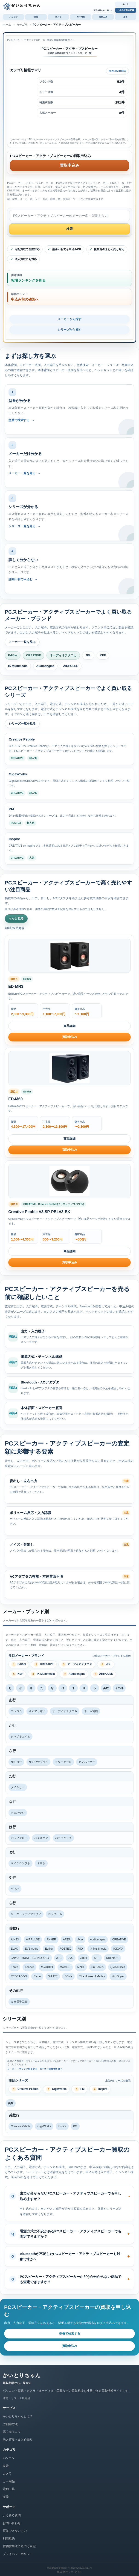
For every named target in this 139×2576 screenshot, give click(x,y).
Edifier (12, 656)
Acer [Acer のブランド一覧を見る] (80, 1940)
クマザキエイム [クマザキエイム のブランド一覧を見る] (20, 1737)
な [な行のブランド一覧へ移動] (52, 1688)
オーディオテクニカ (63, 656)
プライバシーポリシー (18, 2554)
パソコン (13, 17)
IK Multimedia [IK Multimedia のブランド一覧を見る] (98, 1949)
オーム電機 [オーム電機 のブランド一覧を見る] (91, 1711)
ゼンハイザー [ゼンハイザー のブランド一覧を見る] (86, 1762)
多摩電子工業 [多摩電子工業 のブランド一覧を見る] (19, 2002)
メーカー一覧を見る (22, 642)
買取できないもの (15, 2531)
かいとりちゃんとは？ (18, 2417)
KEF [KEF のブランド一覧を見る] (96, 1958)
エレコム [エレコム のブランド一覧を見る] (16, 1711)
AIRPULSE (70, 666)
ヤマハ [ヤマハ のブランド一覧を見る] (15, 1889)
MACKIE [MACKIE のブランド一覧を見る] (65, 1967)
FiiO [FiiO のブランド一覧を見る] (80, 1949)
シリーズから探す (69, 330)
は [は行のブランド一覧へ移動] (62, 1688)
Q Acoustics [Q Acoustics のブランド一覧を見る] (117, 1967)
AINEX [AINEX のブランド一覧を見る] (15, 1940)
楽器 (125, 17)
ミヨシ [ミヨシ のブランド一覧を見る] (41, 1864)
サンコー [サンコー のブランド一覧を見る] (16, 1762)
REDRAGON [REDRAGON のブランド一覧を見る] (19, 1977)
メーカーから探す (69, 319)
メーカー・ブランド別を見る (22, 2069)
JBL (88, 656)
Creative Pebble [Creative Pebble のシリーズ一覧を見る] (20, 2127)
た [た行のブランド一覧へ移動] (41, 1688)
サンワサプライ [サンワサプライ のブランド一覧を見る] (38, 1762)
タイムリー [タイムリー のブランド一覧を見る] (18, 1788)
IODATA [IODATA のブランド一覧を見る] (118, 1949)
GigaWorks (56, 2090)
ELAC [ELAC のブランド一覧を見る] (14, 1949)
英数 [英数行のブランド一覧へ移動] (106, 1688)
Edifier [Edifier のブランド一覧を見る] (49, 1949)
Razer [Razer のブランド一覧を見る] (37, 1977)
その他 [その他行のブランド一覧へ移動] (119, 1688)
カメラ (58, 17)
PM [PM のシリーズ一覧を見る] (75, 2127)
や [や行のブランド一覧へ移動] (84, 1688)
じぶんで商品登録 (125, 10)
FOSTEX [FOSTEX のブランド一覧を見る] (65, 1949)
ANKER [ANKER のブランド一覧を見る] (51, 1940)
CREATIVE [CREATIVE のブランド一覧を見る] (119, 1940)
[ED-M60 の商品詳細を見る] (69, 1069)
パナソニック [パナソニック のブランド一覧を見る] (63, 1838)
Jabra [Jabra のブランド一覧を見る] (83, 1958)
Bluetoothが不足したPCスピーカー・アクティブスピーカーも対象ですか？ (70, 2257)
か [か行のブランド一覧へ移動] (20, 1688)
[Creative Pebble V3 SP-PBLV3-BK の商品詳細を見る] (69, 1182)
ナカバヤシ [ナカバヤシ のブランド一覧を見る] (18, 1813)
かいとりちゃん (22, 2376)
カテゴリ (21, 25)
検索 (69, 229)
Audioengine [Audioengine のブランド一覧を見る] (97, 1940)
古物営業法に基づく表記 (19, 2547)
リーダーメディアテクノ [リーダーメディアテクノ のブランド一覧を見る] (26, 1914)
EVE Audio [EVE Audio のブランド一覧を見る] (31, 1949)
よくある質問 (12, 2516)
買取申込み (69, 1037)
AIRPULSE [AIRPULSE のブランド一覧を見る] (33, 1940)
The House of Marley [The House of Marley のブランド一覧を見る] (92, 1977)
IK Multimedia (18, 666)
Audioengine (45, 666)
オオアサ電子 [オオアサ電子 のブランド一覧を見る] (37, 1711)
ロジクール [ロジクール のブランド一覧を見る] (55, 1914)
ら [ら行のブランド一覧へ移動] (94, 1688)
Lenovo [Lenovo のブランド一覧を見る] (29, 1967)
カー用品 (80, 17)
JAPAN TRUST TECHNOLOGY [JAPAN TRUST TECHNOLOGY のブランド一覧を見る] (30, 1958)
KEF (103, 656)
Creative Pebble (25, 2090)
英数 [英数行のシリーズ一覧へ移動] (10, 2104)
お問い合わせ (12, 2523)
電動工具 (103, 17)
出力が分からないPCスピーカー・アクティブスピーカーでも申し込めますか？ (70, 2196)
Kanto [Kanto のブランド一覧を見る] (14, 1967)
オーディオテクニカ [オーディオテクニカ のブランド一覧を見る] (64, 1711)
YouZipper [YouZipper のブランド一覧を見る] (118, 1977)
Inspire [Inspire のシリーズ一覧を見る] (62, 2127)
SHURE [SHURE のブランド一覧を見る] (53, 1977)
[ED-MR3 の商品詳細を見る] (69, 956)
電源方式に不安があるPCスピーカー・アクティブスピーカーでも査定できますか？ (70, 2234)
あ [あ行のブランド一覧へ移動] (10, 1688)
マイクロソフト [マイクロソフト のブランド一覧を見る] (20, 1864)
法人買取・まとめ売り (18, 2440)
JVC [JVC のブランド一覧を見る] (70, 1958)
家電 (36, 17)
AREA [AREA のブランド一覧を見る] (67, 1940)
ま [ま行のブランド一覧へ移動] (73, 1688)
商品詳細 (69, 1026)
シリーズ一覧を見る (22, 724)
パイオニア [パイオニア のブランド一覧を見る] (41, 1838)
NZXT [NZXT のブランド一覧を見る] (80, 1967)
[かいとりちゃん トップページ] (58, 6)
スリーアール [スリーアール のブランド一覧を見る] (63, 1762)
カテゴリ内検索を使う (51, 2069)
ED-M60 (15, 1100)
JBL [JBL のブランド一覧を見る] (58, 1958)
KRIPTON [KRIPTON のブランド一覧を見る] (112, 1958)
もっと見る (16, 919)
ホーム (7, 25)
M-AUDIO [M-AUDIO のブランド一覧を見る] (47, 1967)
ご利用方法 (10, 2425)
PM (79, 2090)
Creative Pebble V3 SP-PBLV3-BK (39, 1212)
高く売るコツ (12, 2432)
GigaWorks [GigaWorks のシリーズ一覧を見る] (44, 2127)
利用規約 (9, 2539)
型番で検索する (69, 2334)
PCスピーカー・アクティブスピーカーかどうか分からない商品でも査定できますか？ (70, 2279)
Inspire (99, 2090)
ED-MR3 (15, 987)
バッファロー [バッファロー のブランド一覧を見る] (19, 1838)
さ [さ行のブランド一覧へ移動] (31, 1688)
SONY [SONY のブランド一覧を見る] (68, 1977)
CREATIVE (33, 656)
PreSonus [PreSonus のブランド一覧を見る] (97, 1967)
